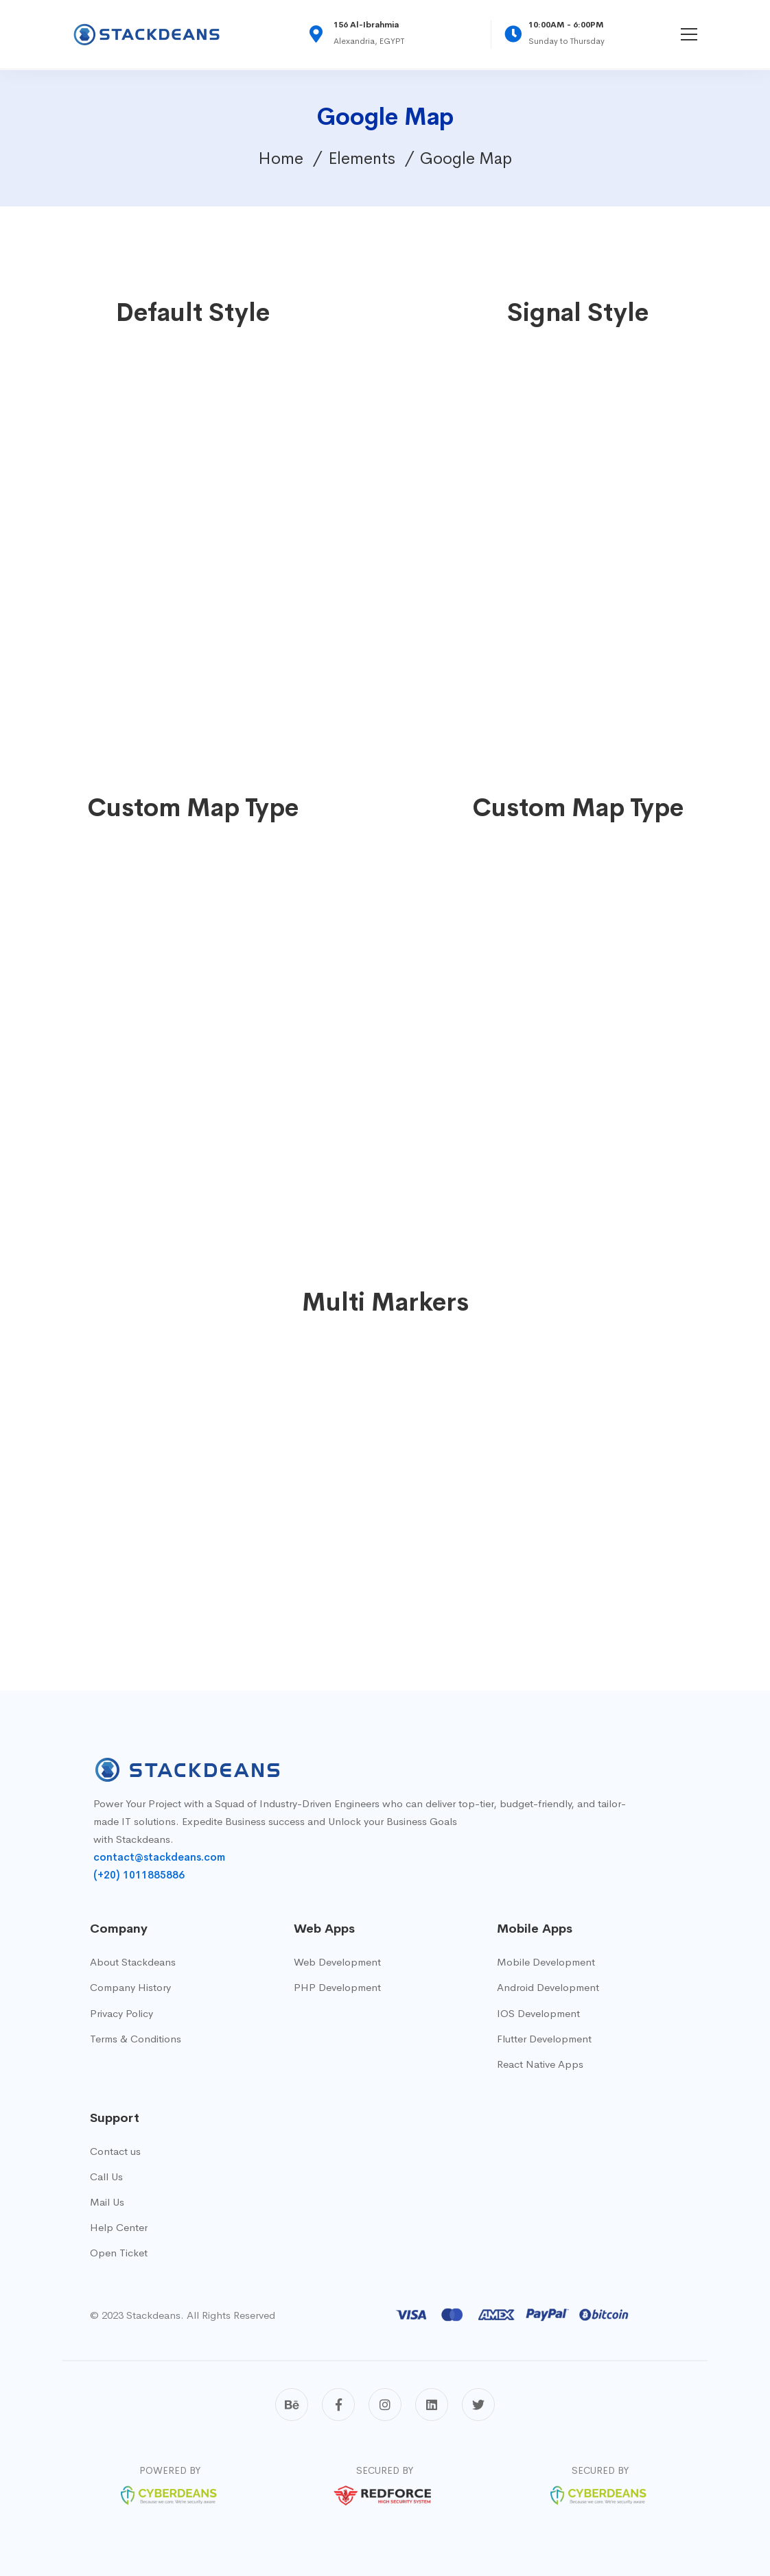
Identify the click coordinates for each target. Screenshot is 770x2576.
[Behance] (291, 2404)
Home (280, 158)
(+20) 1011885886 (139, 1874)
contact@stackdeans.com (159, 1856)
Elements (361, 158)
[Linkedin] (431, 2404)
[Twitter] (478, 2404)
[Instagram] (385, 2404)
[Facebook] (338, 2404)
